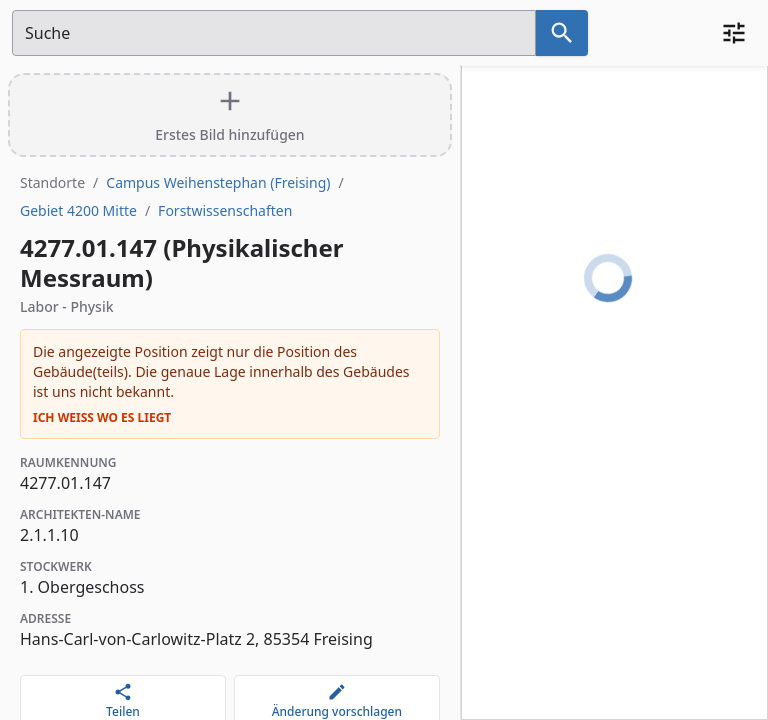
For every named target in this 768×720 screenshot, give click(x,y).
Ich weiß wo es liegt (102, 418)
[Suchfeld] (274, 33)
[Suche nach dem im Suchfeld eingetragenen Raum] (562, 33)
